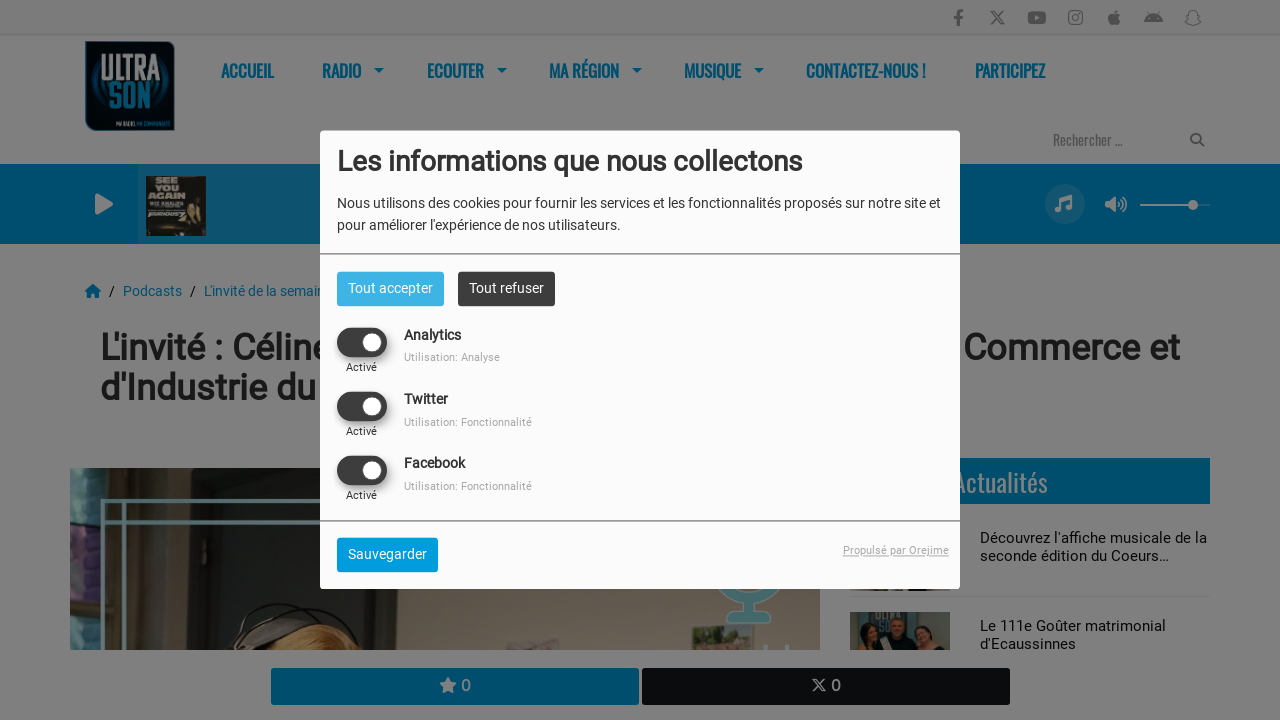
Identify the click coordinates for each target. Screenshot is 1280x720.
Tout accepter (390, 288)
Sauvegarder (387, 555)
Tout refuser (506, 288)
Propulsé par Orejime (896, 551)
